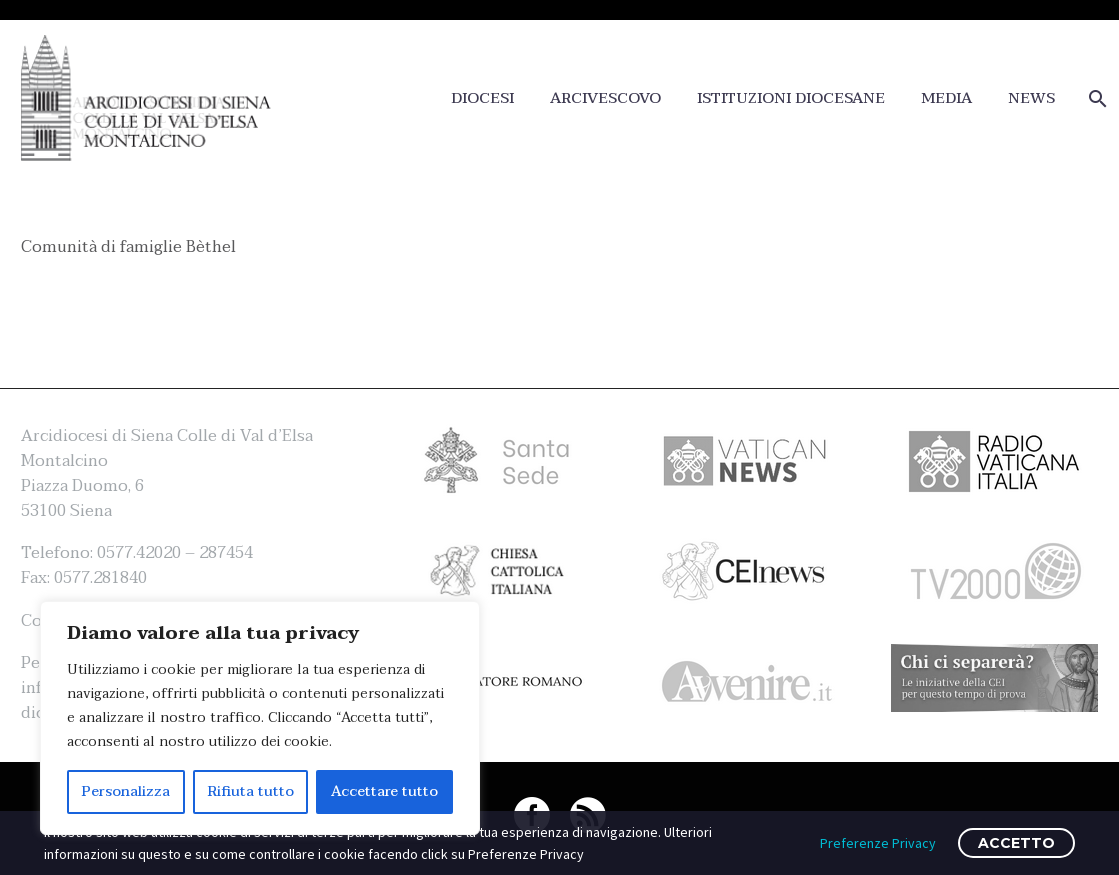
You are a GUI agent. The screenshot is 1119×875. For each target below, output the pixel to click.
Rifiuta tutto (251, 791)
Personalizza (126, 791)
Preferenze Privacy (878, 843)
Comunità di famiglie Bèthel (128, 247)
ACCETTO (1016, 843)
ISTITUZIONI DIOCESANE (791, 98)
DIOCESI (482, 98)
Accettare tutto (384, 791)
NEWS (1031, 98)
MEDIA (946, 98)
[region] (260, 718)
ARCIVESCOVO (605, 98)
